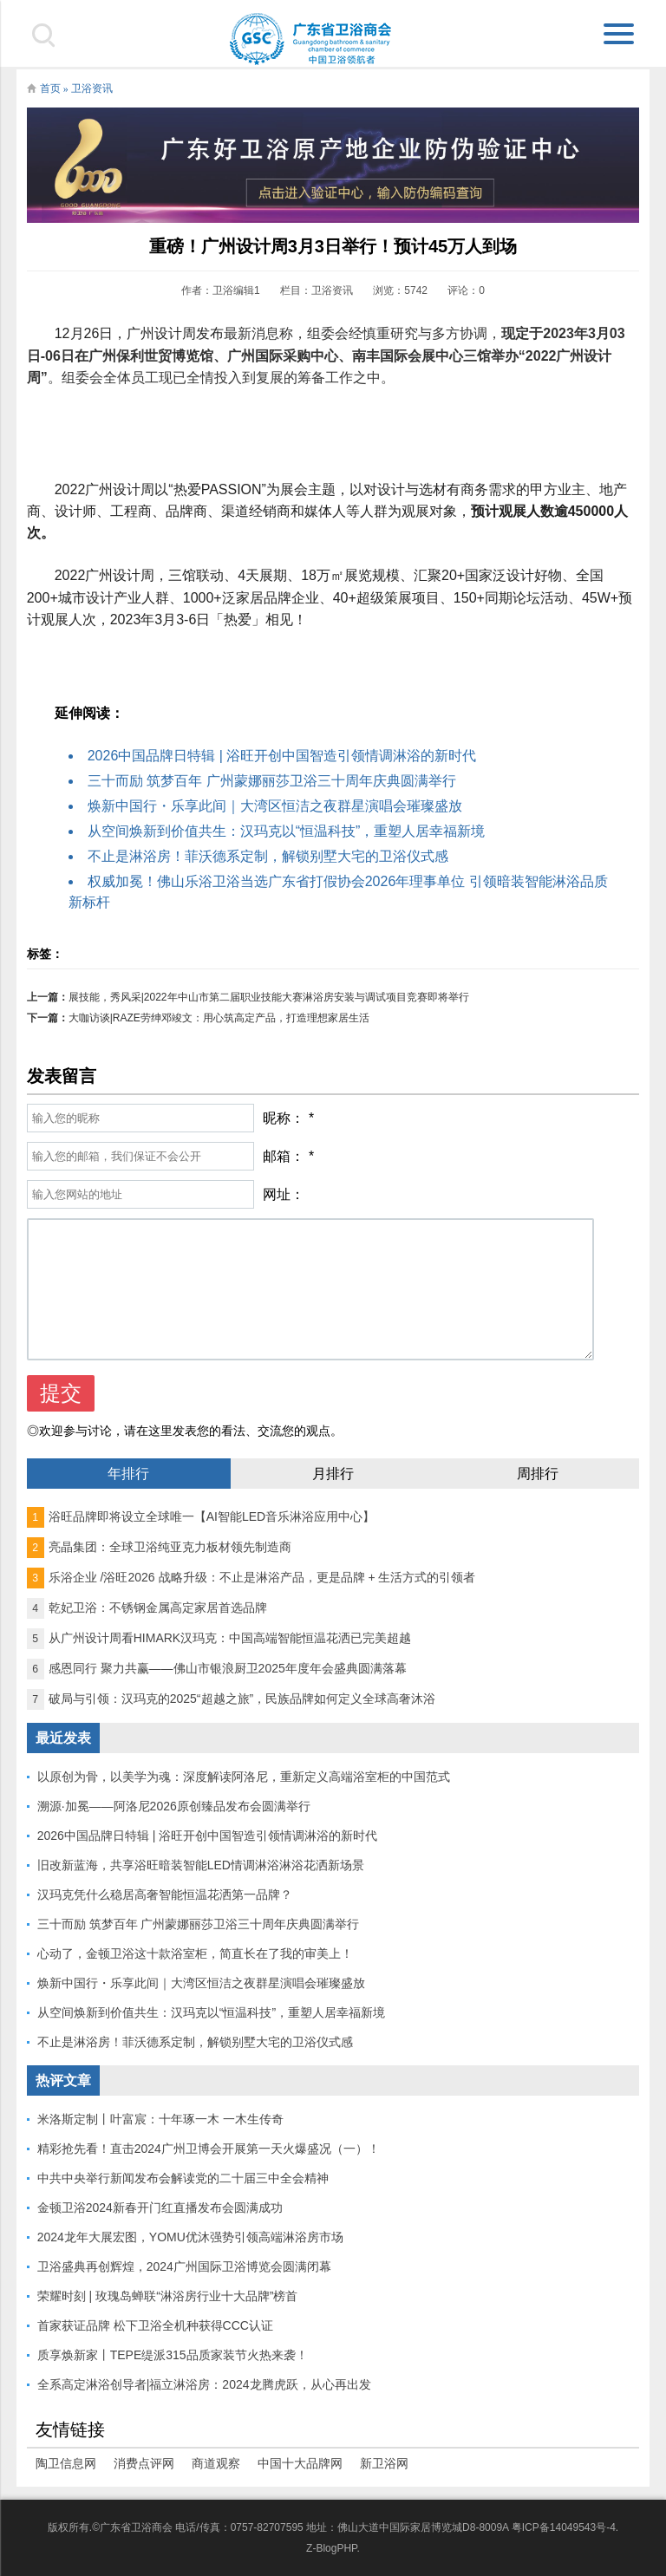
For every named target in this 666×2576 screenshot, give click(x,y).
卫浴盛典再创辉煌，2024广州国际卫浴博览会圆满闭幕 (184, 2266)
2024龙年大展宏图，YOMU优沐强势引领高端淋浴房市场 (190, 2237)
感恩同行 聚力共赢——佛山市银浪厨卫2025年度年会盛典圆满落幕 (217, 1668)
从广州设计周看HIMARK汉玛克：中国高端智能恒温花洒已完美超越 (219, 1638)
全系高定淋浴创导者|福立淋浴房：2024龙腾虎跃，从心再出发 (204, 2384)
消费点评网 (144, 2463)
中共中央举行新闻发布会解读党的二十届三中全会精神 (183, 2178)
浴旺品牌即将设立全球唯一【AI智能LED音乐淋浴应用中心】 (201, 1516)
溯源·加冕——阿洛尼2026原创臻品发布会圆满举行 (173, 1806)
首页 (50, 88)
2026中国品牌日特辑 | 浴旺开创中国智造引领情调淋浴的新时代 (282, 755)
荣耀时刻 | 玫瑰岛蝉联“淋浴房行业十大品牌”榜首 (167, 2296)
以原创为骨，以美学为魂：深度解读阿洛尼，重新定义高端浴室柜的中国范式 (243, 1777)
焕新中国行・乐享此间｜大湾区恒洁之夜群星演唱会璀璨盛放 (275, 806)
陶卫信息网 (66, 2463)
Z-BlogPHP (331, 2548)
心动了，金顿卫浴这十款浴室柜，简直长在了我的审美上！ (195, 1953)
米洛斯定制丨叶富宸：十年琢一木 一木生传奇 (160, 2119)
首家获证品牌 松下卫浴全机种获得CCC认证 (155, 2325)
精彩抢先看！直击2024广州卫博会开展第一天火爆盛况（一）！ (208, 2148)
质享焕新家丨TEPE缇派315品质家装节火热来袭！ (172, 2355)
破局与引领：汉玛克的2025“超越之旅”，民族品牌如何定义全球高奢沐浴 (231, 1698)
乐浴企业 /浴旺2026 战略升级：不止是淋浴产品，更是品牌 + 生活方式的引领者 (251, 1577)
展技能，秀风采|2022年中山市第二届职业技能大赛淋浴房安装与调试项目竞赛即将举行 (269, 997)
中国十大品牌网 (300, 2463)
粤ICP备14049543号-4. (565, 2527)
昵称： (283, 1118)
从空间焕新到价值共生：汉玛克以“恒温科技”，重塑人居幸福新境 (287, 831)
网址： (283, 1194)
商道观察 (216, 2463)
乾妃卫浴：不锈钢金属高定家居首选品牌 (147, 1607)
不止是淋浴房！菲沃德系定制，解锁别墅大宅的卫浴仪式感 (268, 856)
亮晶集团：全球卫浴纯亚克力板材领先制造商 (159, 1547)
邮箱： (283, 1156)
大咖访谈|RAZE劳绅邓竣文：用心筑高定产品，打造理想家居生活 (219, 1018)
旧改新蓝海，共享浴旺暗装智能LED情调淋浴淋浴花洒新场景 (200, 1865)
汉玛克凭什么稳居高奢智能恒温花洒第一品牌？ (164, 1894)
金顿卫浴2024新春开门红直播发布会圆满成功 (160, 2207)
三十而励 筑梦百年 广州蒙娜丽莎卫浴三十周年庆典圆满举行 (272, 780)
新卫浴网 (384, 2463)
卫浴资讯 (92, 88)
